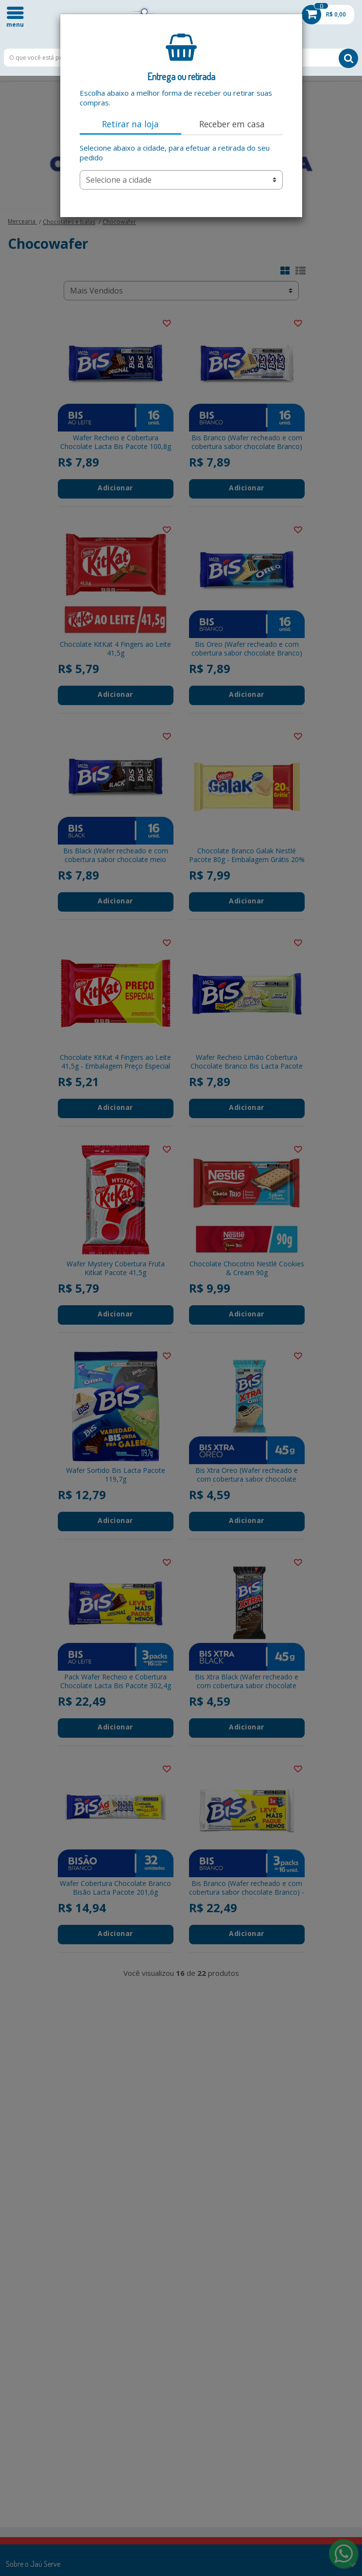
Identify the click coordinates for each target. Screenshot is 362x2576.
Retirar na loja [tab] (130, 124)
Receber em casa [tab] (232, 124)
